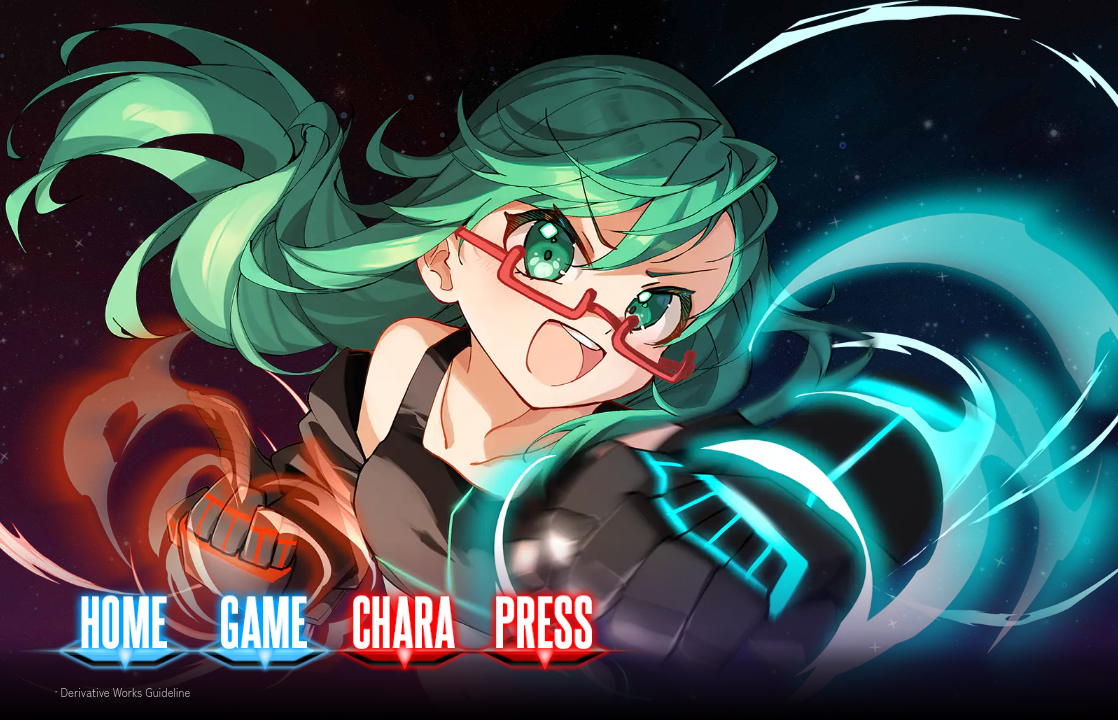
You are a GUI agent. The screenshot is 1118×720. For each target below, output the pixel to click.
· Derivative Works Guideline (123, 692)
